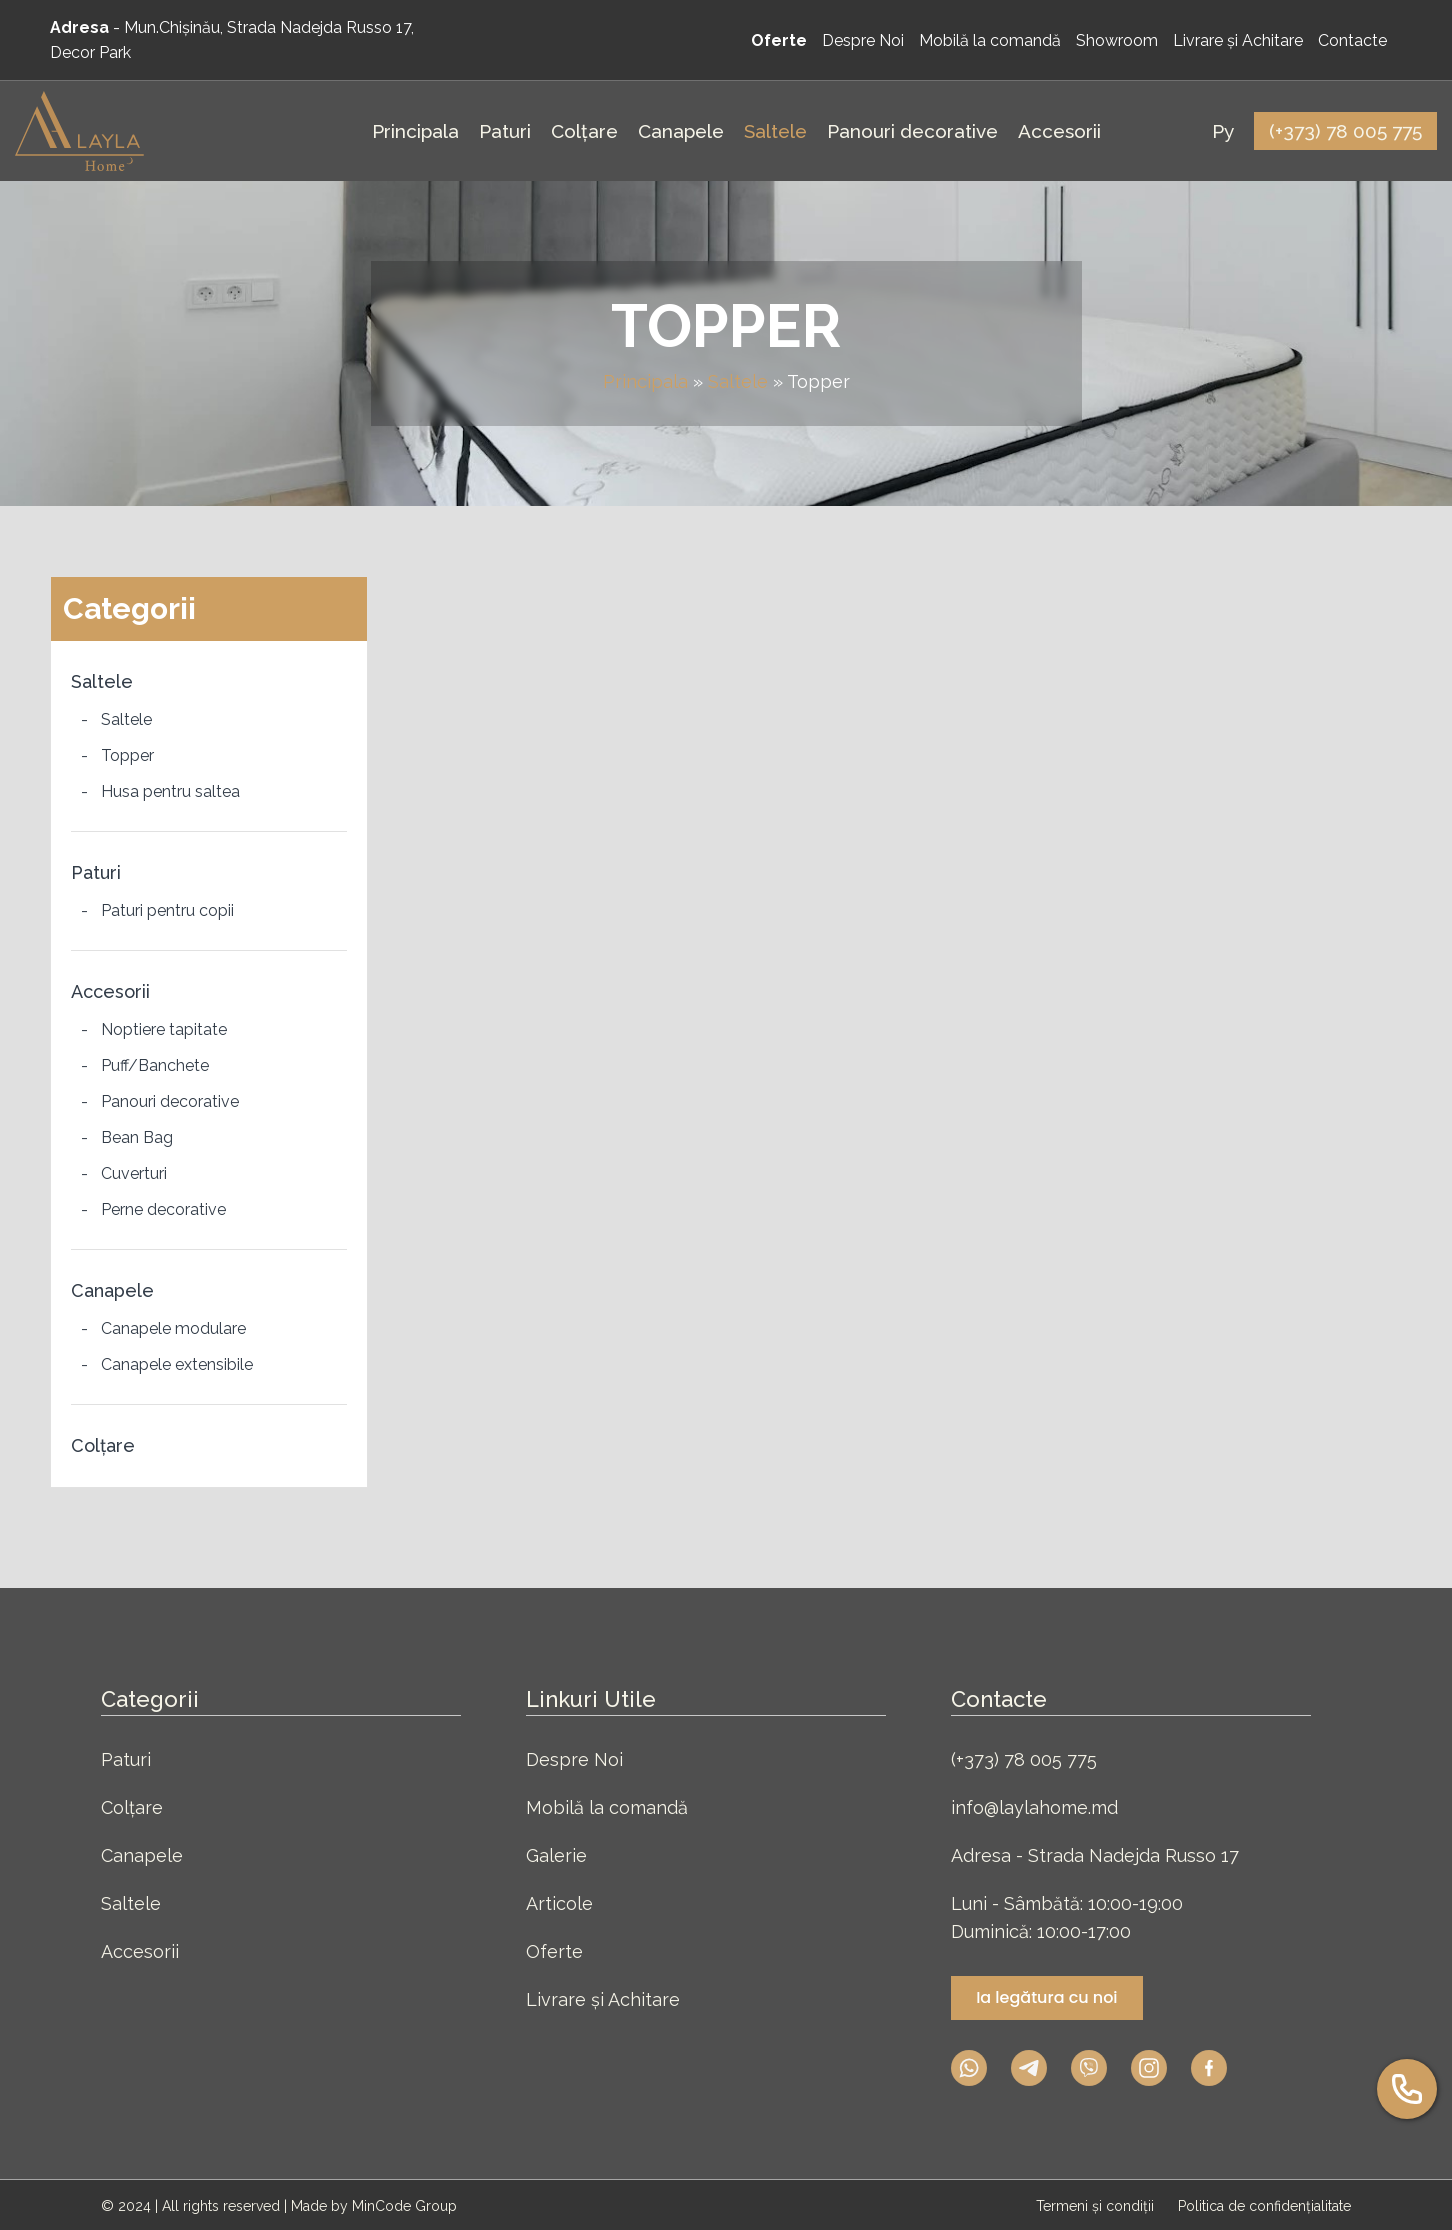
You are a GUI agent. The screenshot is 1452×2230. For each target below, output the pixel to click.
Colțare (103, 1445)
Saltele (738, 381)
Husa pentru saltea (170, 791)
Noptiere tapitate (164, 1029)
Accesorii (110, 991)
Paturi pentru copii (167, 910)
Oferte (554, 1951)
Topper (127, 755)
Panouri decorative (170, 1101)
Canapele (112, 1290)
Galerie (556, 1855)
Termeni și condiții (1097, 2206)
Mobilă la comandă (607, 1807)
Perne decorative (163, 1209)
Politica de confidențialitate (1264, 2206)
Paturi (96, 872)
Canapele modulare (173, 1328)
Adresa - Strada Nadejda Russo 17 (1095, 1855)
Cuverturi (134, 1173)
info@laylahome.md (1034, 1807)
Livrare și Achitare (603, 1999)
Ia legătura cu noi (1046, 1997)
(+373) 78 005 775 (1024, 1759)
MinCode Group (404, 2206)
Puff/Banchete (155, 1065)
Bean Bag (137, 1137)
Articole (559, 1903)
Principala (645, 381)
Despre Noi (574, 1759)
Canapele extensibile (177, 1364)
